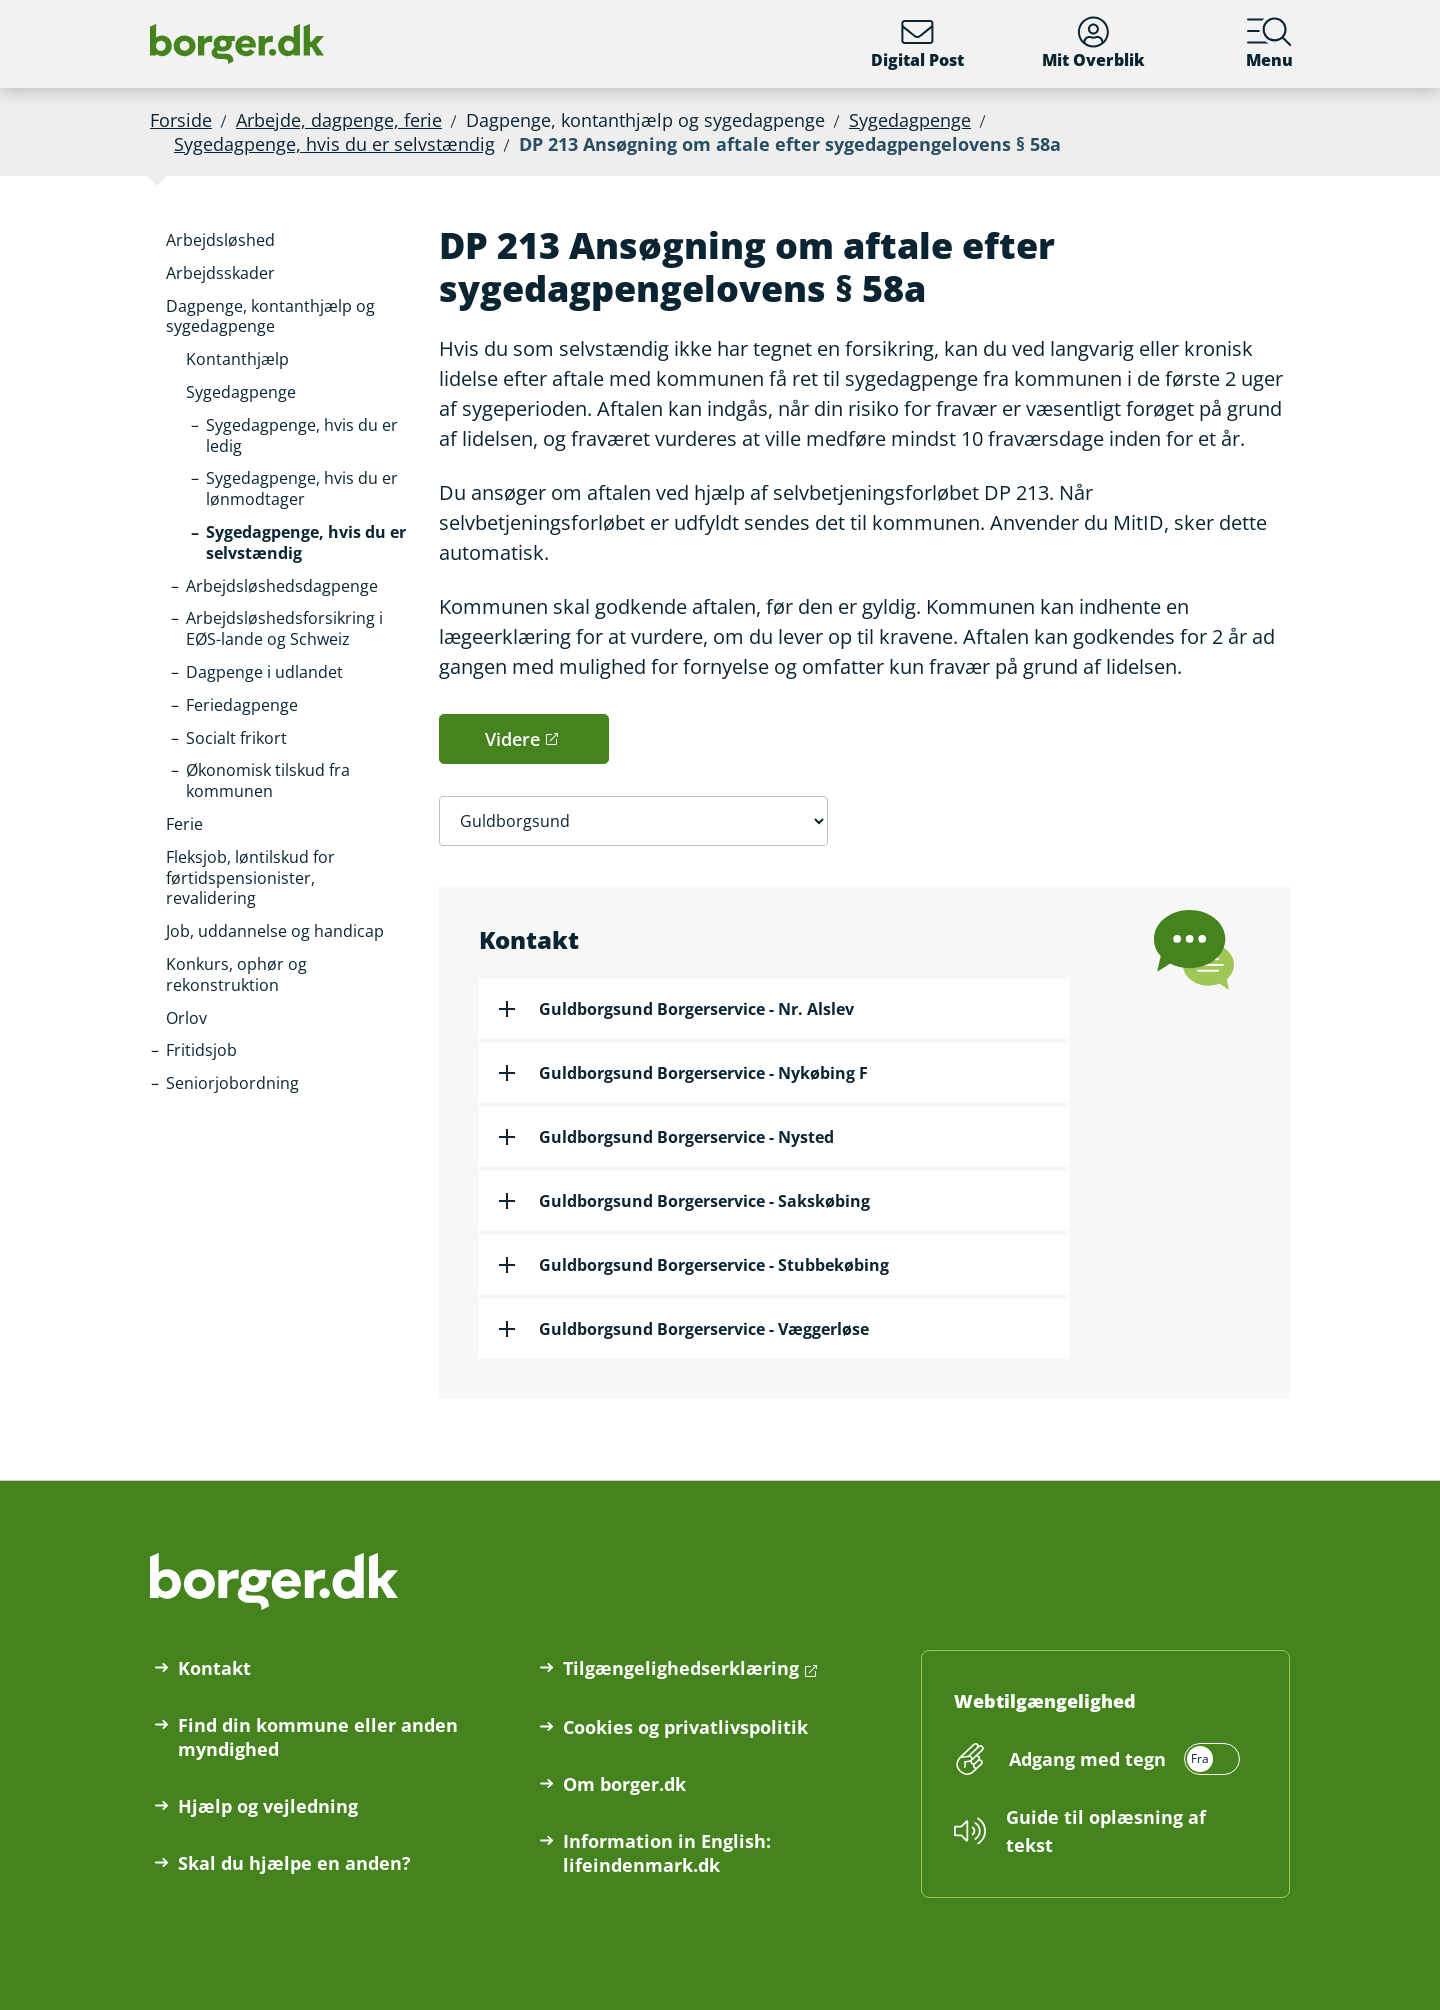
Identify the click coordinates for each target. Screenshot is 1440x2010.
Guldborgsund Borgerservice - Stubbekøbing (714, 1265)
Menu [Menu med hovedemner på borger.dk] (1269, 43)
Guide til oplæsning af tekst (1106, 1831)
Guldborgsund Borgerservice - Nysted (686, 1137)
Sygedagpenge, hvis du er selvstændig (334, 144)
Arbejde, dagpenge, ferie (339, 120)
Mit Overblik (1093, 43)
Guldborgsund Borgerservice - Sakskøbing (704, 1201)
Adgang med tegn (1087, 1759)
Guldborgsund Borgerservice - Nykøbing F (703, 1073)
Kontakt (214, 1668)
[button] (220, 240)
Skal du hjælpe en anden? (294, 1863)
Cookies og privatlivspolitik (685, 1727)
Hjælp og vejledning (268, 1806)
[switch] (1121, 1759)
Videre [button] (512, 739)
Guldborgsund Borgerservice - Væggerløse (704, 1329)
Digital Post (917, 43)
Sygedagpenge (910, 120)
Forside (181, 120)
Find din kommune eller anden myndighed (318, 1737)
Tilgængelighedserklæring (681, 1668)
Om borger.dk (624, 1784)
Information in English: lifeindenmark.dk (667, 1853)
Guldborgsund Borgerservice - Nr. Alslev (696, 1009)
